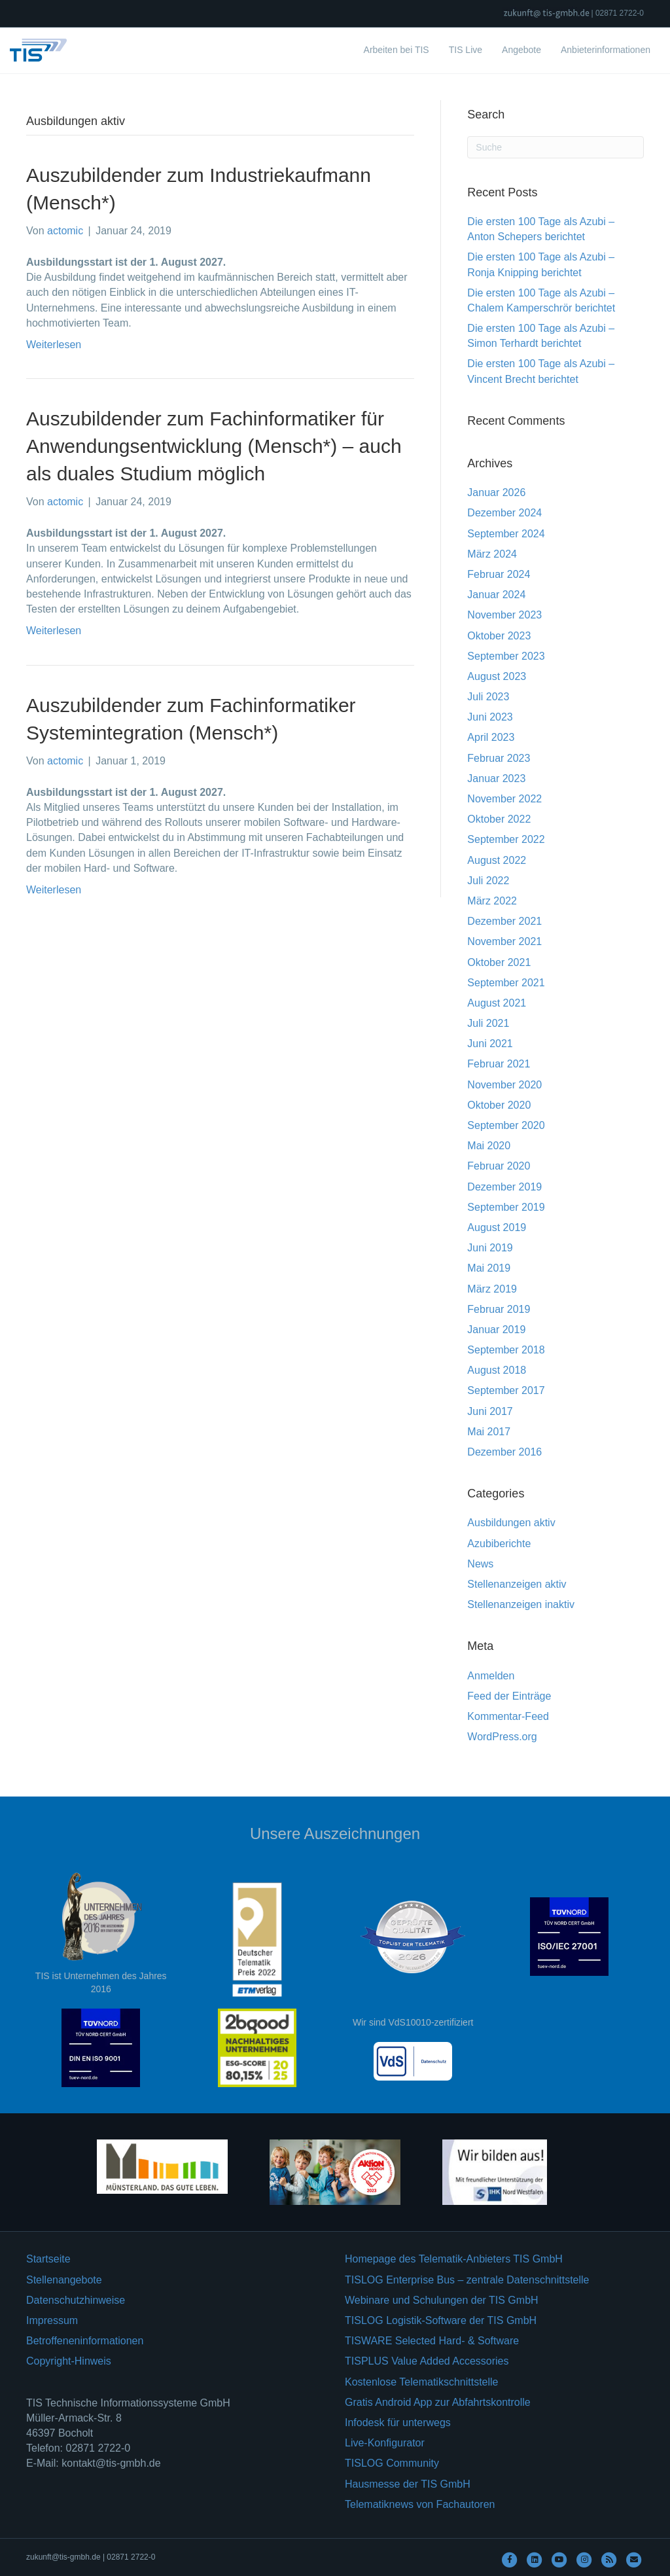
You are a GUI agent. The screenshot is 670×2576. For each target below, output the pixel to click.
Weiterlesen (53, 344)
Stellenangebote (64, 2279)
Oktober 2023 (499, 635)
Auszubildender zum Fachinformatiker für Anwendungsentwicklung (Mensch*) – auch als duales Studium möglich (214, 446)
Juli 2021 (488, 1023)
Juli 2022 (488, 880)
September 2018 (505, 1349)
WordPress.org (502, 1736)
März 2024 (492, 554)
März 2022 (492, 900)
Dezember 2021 (504, 921)
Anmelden (490, 1675)
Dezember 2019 (504, 1186)
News (480, 1563)
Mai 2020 (488, 1145)
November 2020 (504, 1084)
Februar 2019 (498, 1309)
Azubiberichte (499, 1543)
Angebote (521, 50)
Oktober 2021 (499, 962)
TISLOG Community (392, 2463)
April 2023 (490, 737)
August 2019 (496, 1227)
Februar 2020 (498, 1166)
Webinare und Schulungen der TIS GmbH (441, 2300)
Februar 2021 (498, 1063)
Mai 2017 (488, 1431)
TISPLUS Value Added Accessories (427, 2361)
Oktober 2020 (499, 1105)
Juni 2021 (489, 1043)
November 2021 (504, 941)
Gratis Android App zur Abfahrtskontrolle (438, 2402)
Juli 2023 (488, 696)
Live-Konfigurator (385, 2442)
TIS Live (465, 50)
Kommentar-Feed (508, 1716)
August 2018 (496, 1370)
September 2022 (505, 839)
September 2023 (505, 656)
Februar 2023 (498, 758)
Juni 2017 (489, 1411)
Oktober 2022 (499, 819)
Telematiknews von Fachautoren (420, 2504)
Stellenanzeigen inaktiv (520, 1604)
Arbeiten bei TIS (396, 50)
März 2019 (492, 1289)
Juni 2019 (489, 1247)
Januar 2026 (496, 492)
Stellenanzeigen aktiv (516, 1584)
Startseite (48, 2258)
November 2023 (504, 614)
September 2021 (505, 982)
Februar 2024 (498, 574)
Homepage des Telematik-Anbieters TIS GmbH (454, 2258)
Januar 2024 (496, 594)
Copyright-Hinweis (68, 2361)
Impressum (52, 2320)
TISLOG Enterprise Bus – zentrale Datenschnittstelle (467, 2279)
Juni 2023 (489, 717)
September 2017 (505, 1390)
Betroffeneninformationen (84, 2340)
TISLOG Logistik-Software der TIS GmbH (441, 2320)
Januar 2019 (496, 1329)
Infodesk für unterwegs (398, 2422)
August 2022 (496, 860)
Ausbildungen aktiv (511, 1522)
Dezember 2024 (504, 512)
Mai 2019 (488, 1268)
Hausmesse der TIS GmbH (407, 2484)
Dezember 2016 (504, 1452)
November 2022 (504, 798)
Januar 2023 (496, 778)
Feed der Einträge (509, 1696)
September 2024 (505, 533)
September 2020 (505, 1125)
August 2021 (496, 1003)
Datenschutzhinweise (75, 2300)
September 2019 (505, 1207)
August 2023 (496, 676)
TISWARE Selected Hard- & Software (432, 2340)
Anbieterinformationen (605, 50)
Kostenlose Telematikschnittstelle (422, 2382)
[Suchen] (555, 147)
